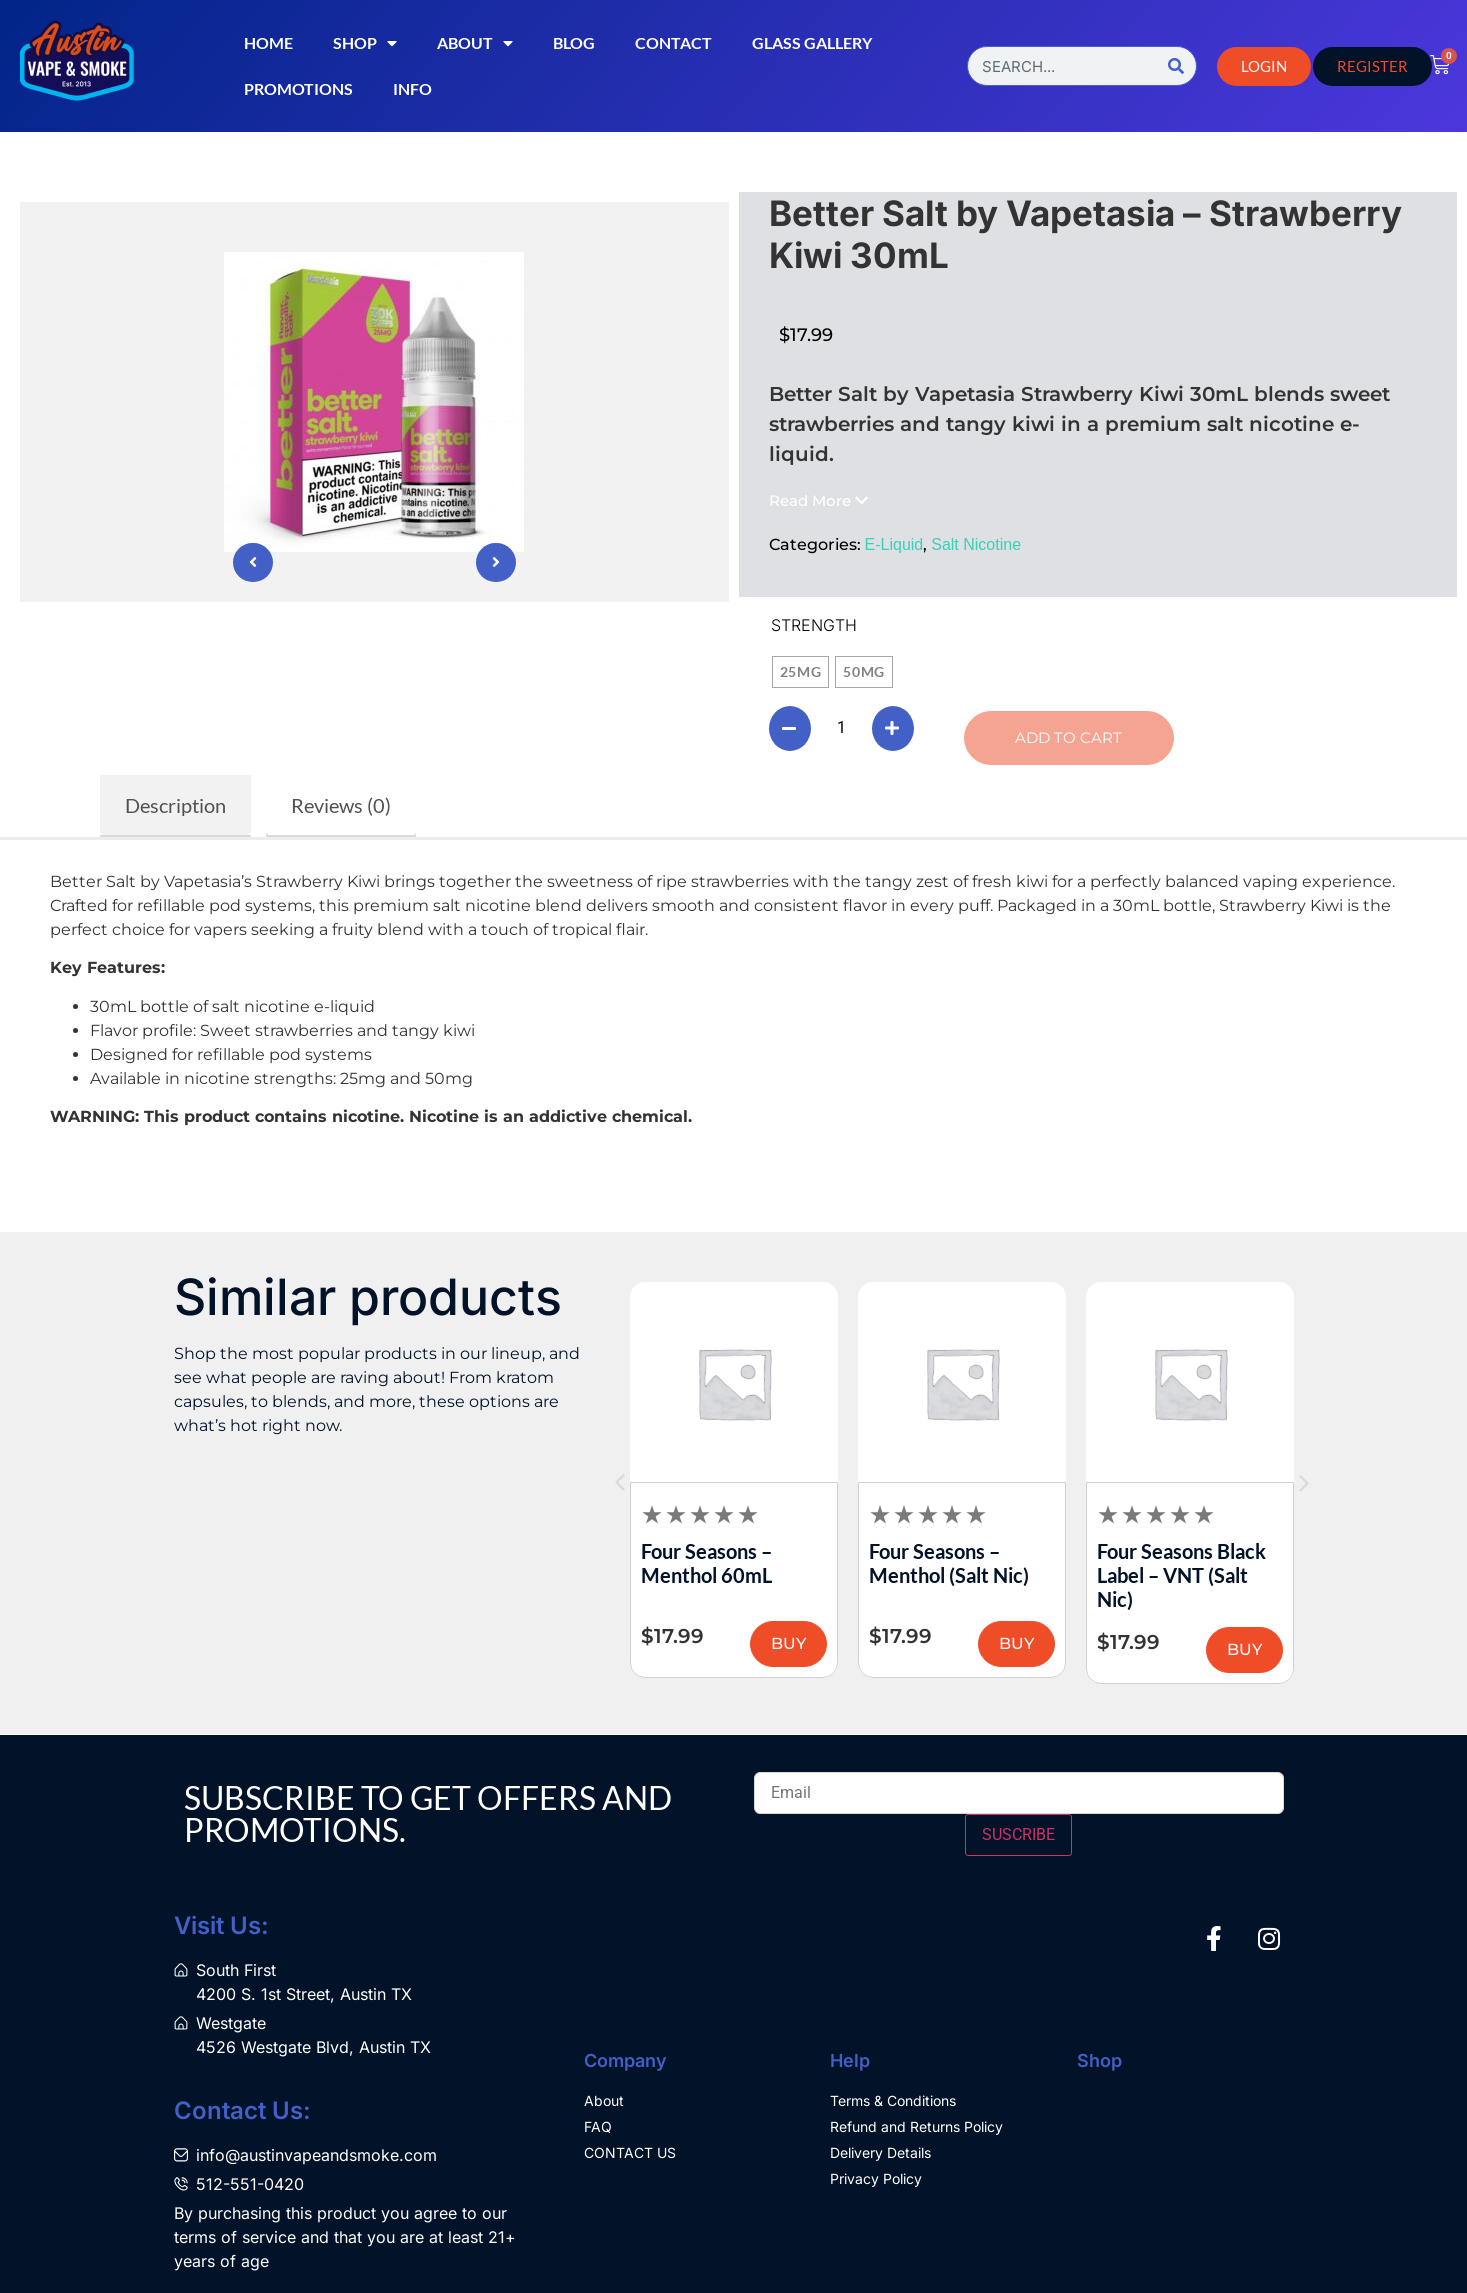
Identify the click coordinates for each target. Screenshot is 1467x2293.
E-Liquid (894, 544)
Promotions (298, 88)
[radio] (801, 672)
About (475, 43)
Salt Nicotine (976, 544)
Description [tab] (175, 805)
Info (412, 88)
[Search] (1176, 66)
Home (268, 42)
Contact (673, 42)
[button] (818, 500)
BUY (776, 1643)
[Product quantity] (844, 728)
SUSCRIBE (1018, 1834)
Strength (814, 625)
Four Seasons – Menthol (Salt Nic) (1165, 1563)
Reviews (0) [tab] (341, 805)
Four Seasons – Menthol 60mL (922, 1563)
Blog (574, 42)
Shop (365, 43)
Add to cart (1073, 737)
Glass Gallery (812, 42)
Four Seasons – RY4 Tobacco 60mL (715, 1563)
